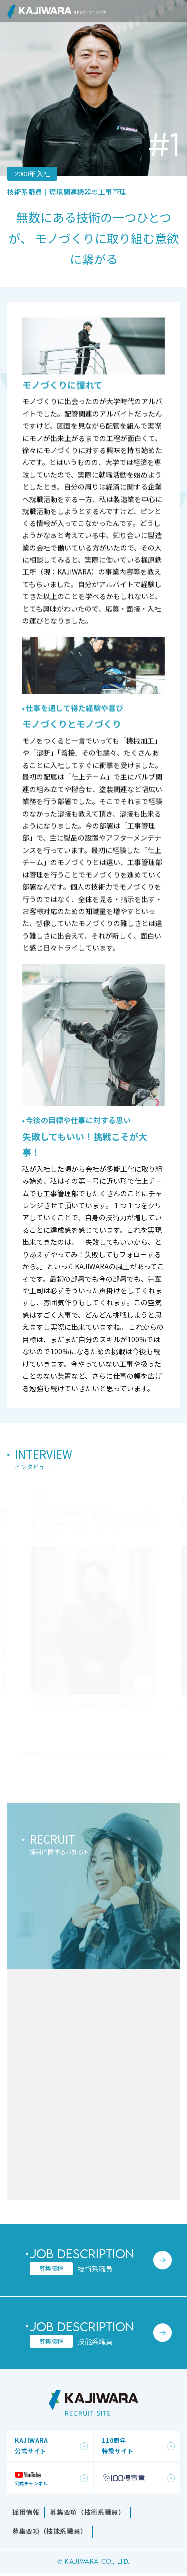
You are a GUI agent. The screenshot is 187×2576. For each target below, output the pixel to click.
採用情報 (26, 2512)
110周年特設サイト (117, 2445)
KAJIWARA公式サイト (31, 2445)
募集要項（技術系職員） (87, 2512)
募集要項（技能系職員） (49, 2531)
